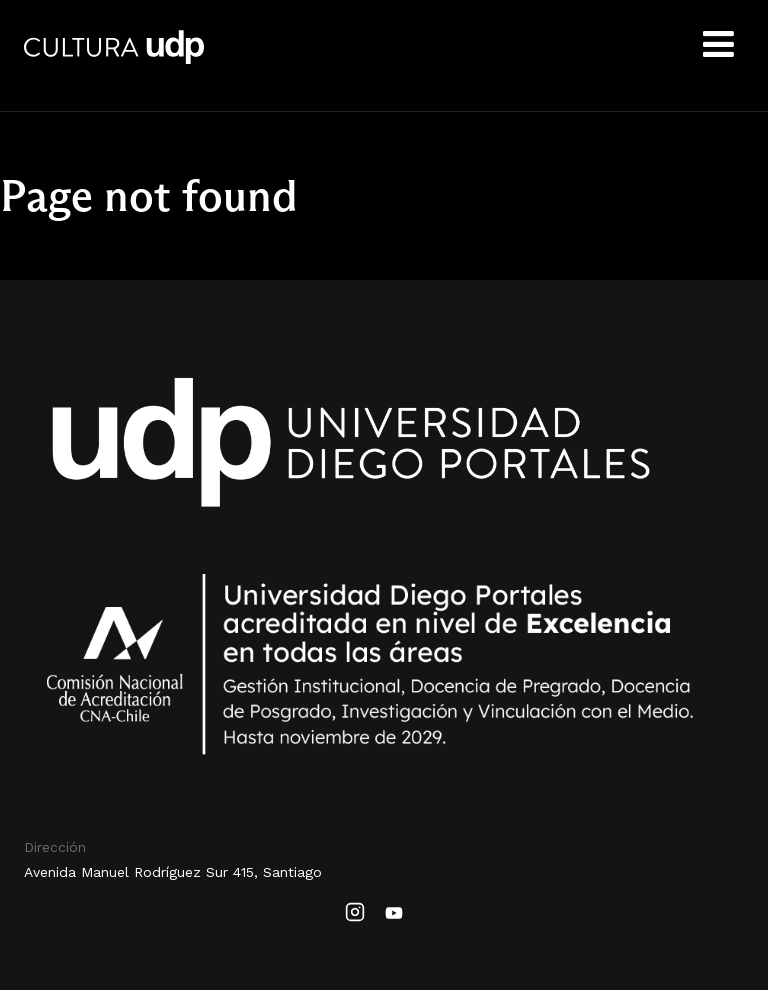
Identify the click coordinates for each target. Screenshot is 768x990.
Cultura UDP (114, 60)
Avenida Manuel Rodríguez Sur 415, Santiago (173, 872)
